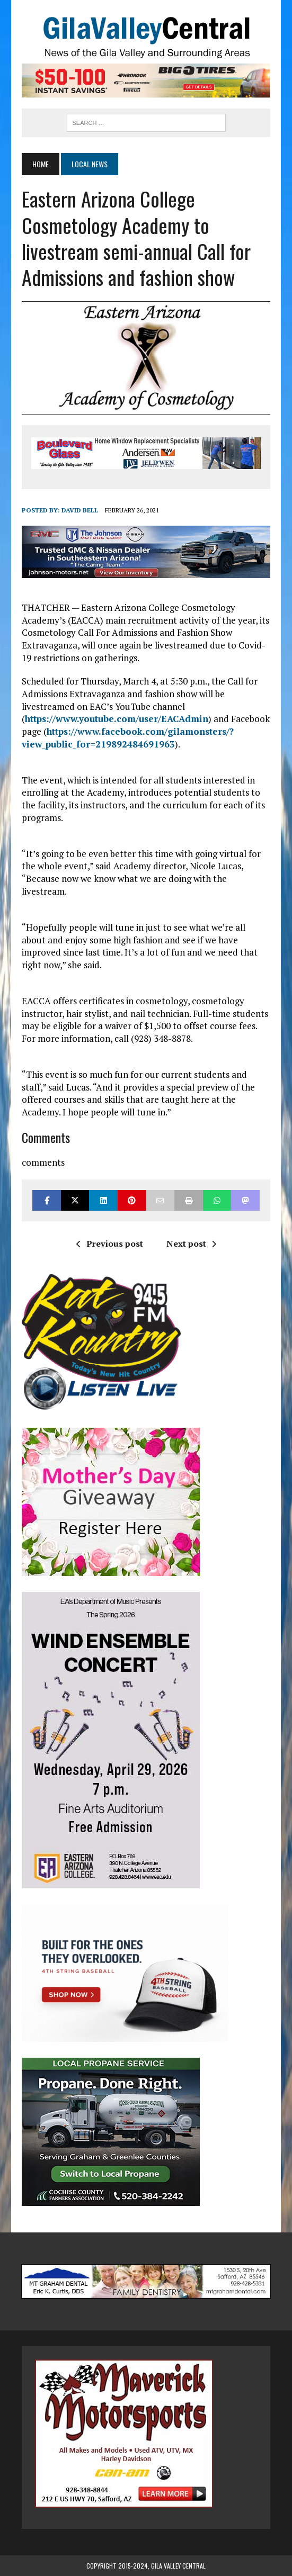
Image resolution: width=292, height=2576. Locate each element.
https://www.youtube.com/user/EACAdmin (116, 719)
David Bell (79, 510)
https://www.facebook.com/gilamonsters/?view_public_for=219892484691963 (128, 737)
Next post (191, 1243)
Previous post (109, 1243)
